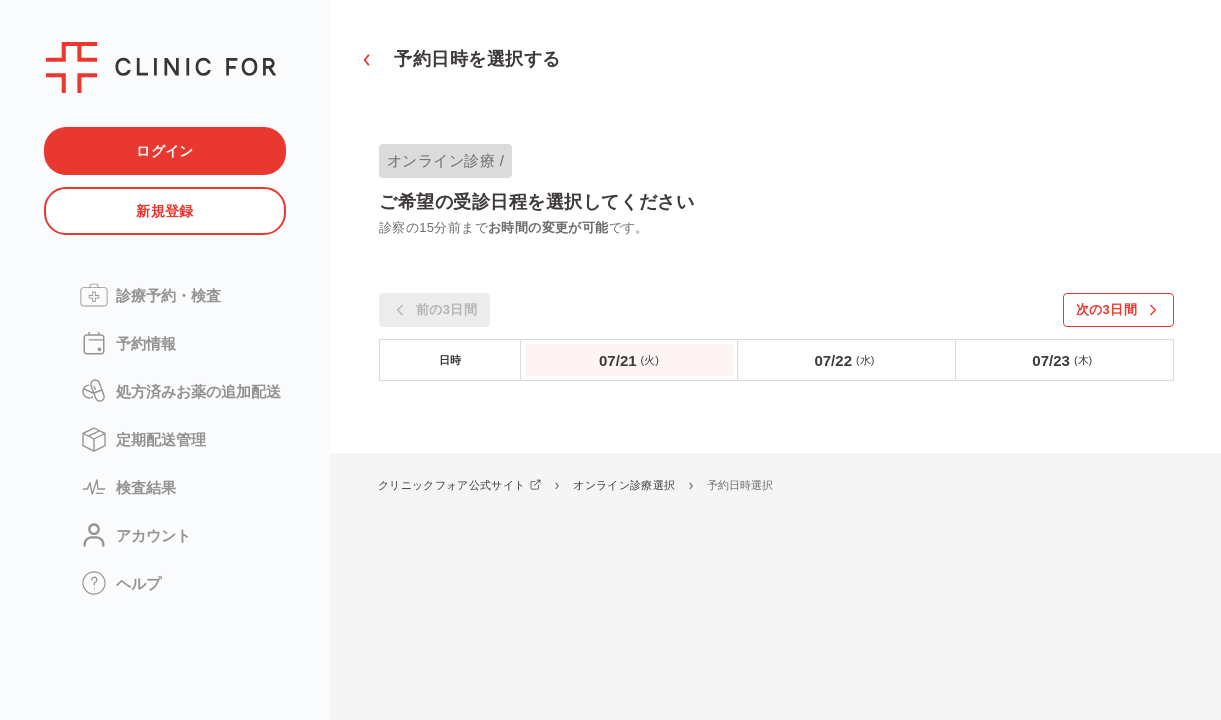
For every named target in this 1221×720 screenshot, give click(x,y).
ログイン (165, 151)
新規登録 (165, 211)
